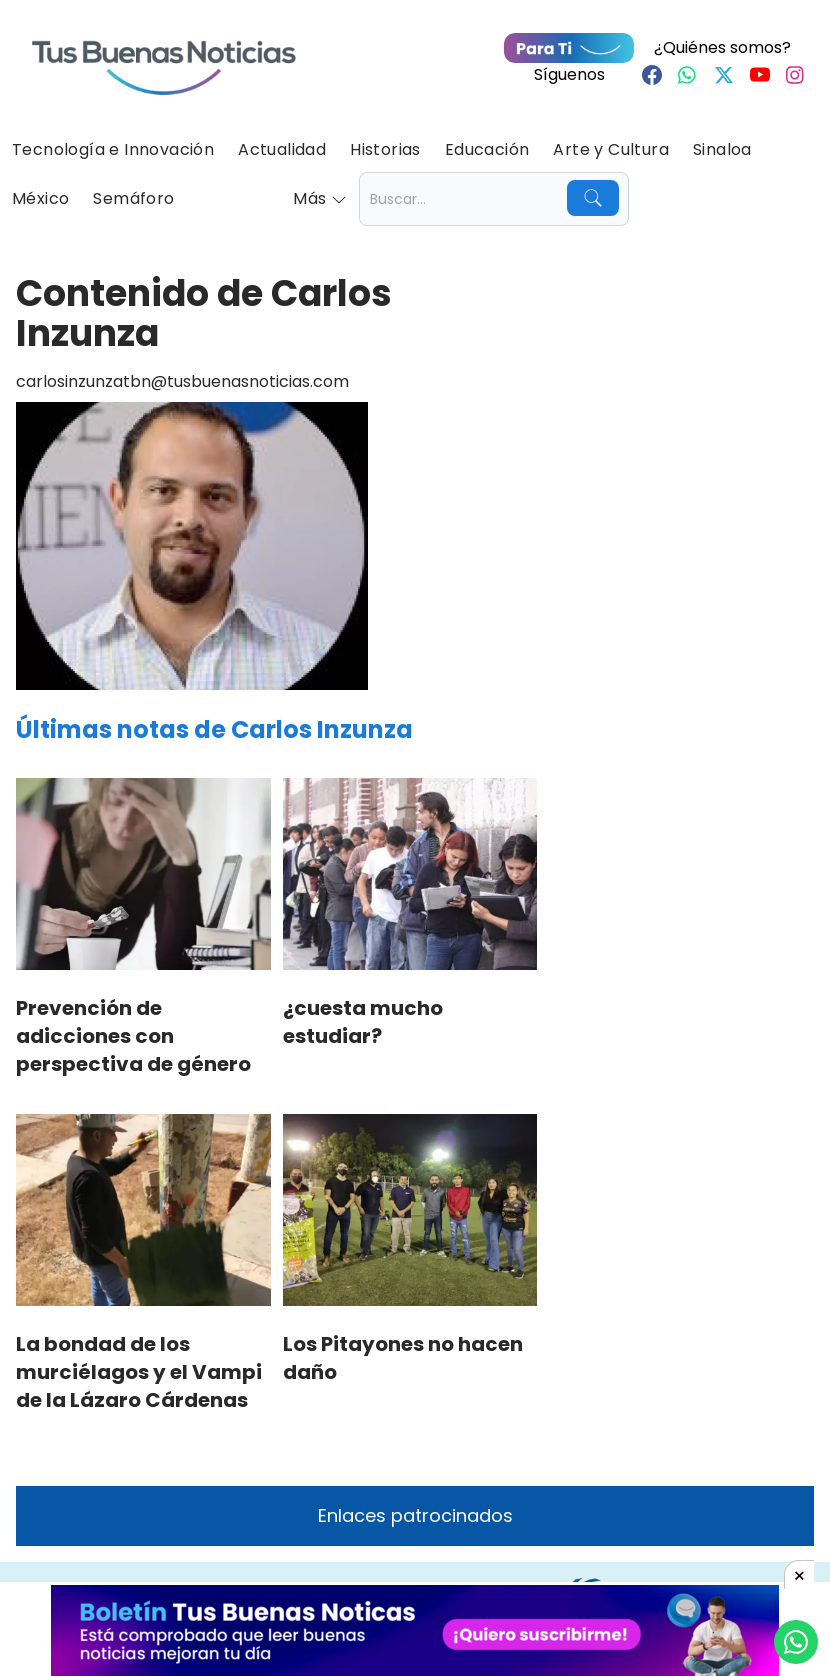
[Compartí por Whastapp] (796, 1642)
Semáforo (133, 198)
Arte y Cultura (611, 149)
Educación (487, 149)
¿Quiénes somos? (722, 47)
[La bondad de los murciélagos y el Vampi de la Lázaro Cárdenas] (143, 1210)
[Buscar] (593, 198)
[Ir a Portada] (164, 56)
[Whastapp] (688, 75)
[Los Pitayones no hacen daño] (410, 1210)
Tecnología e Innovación (113, 149)
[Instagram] (796, 75)
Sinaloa (722, 149)
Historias (385, 149)
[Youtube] (760, 75)
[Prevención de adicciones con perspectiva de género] (143, 874)
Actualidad (282, 149)
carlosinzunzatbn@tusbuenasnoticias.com (182, 381)
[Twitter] (724, 75)
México (40, 198)
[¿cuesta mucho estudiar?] (410, 874)
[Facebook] (652, 75)
